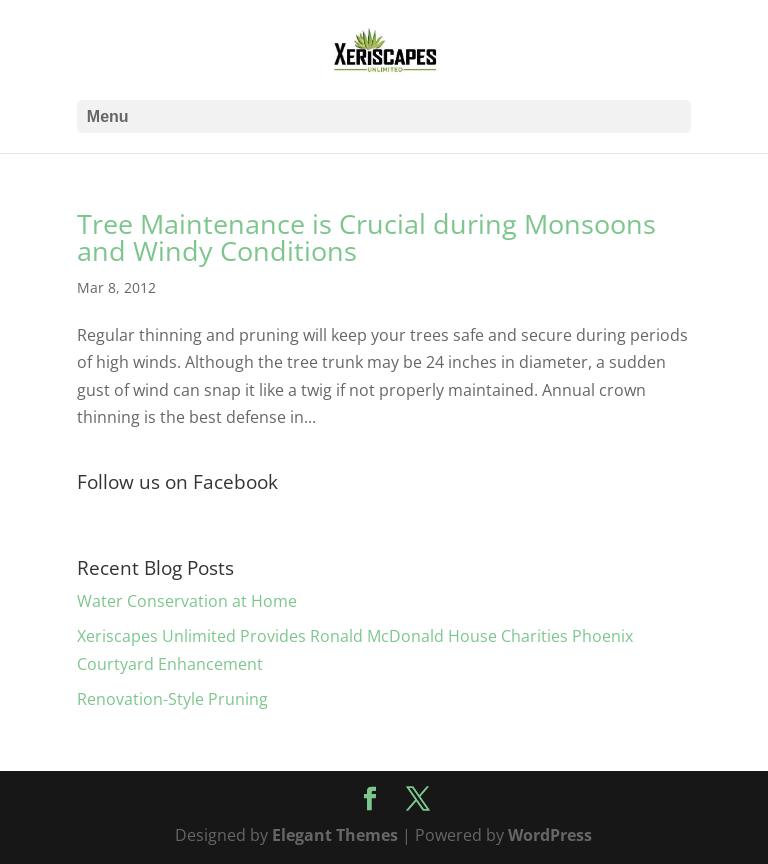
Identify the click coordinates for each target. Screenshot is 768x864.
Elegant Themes (335, 835)
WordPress (550, 835)
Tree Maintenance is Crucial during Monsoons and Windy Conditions (366, 237)
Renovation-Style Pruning (172, 699)
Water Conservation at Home (187, 601)
